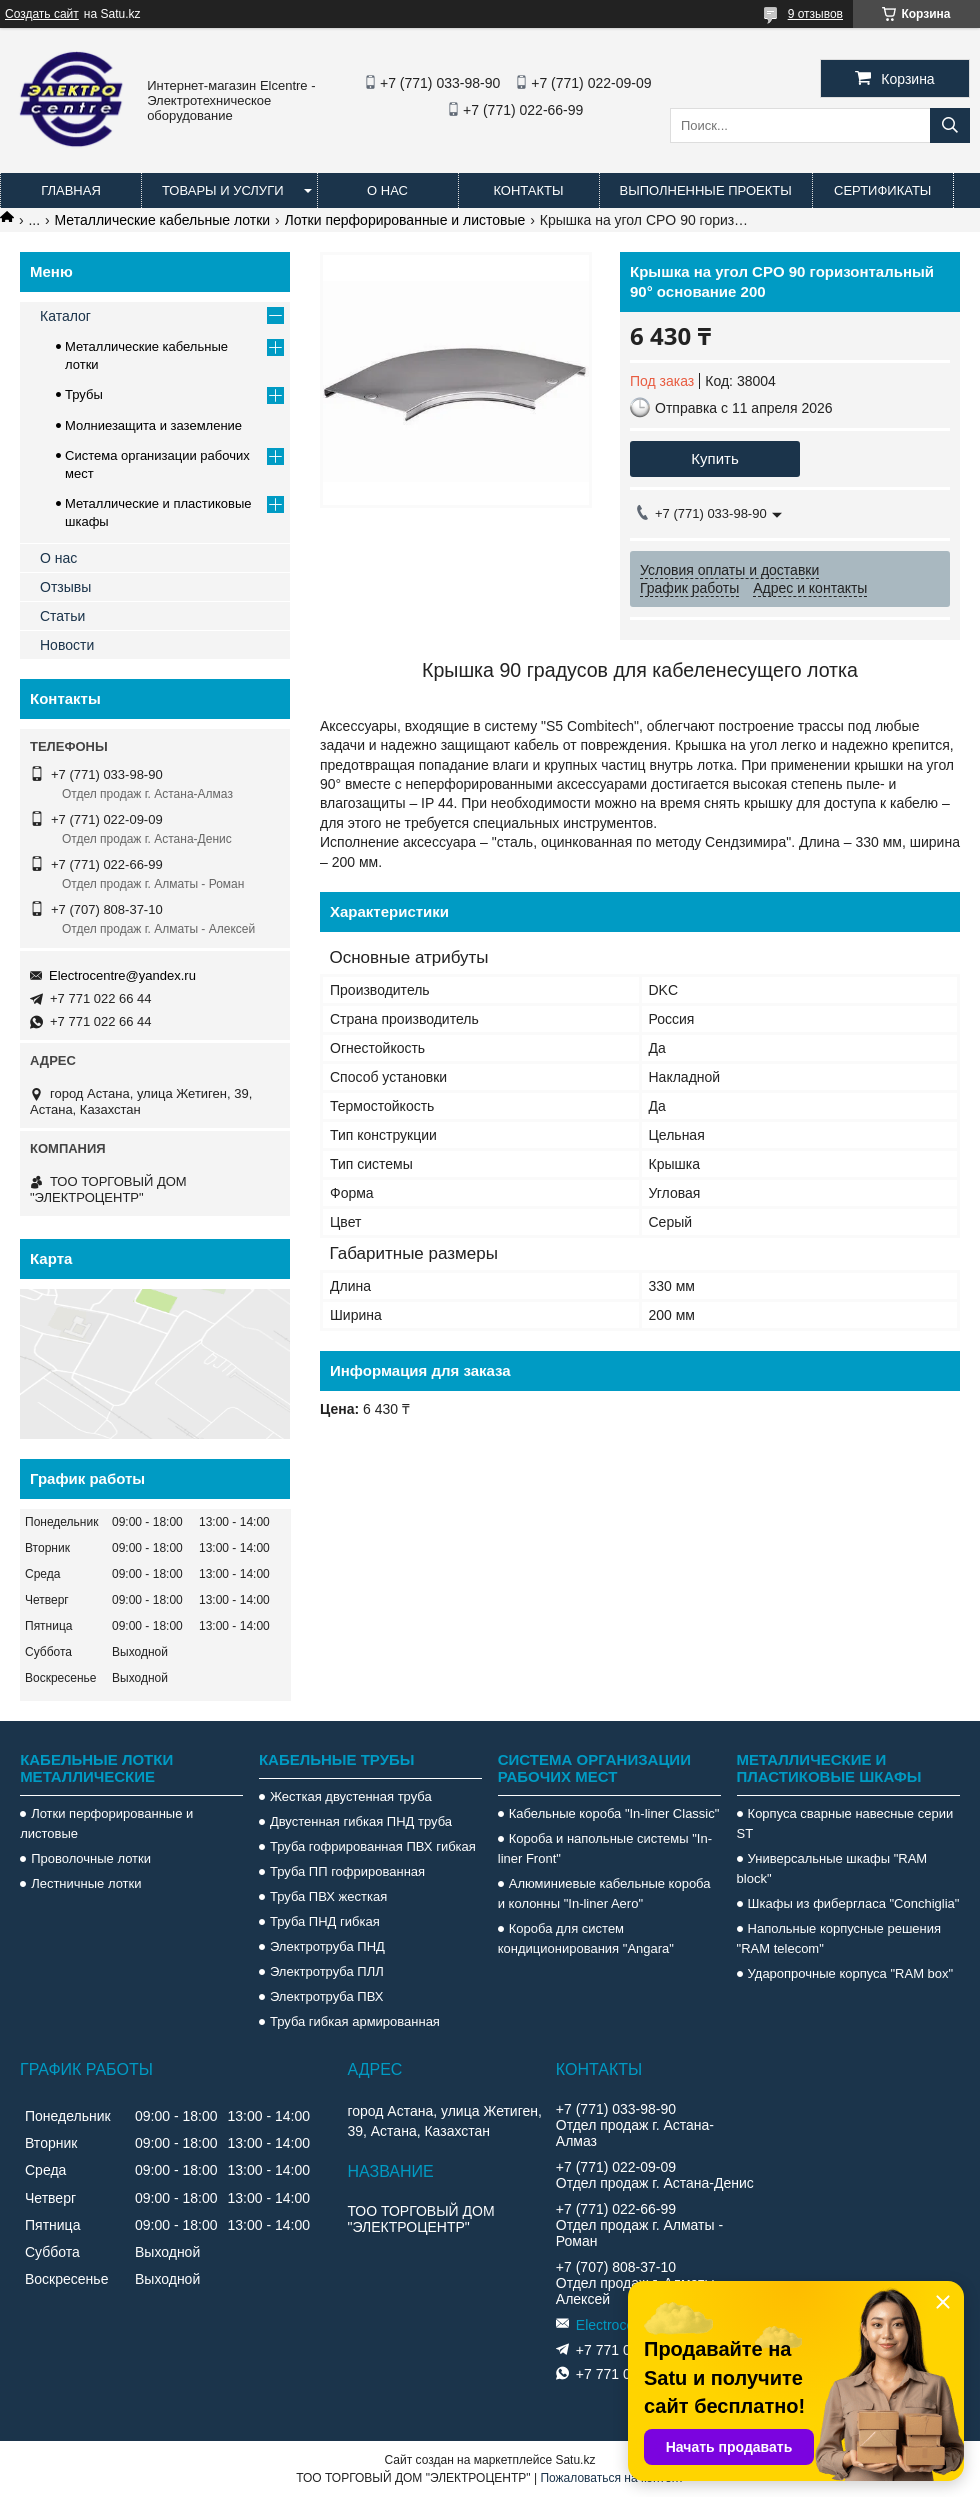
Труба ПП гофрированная (347, 1871)
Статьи (62, 616)
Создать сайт (42, 14)
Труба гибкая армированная (355, 2021)
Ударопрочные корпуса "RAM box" (851, 1973)
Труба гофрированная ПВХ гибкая (373, 1846)
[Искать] (950, 125)
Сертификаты (882, 190)
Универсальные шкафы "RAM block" (832, 1868)
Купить (714, 458)
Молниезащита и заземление (153, 425)
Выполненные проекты (706, 190)
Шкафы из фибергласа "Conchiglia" (854, 1903)
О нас (387, 190)
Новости (67, 645)
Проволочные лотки (91, 1858)
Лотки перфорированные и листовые (405, 220)
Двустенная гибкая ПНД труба (361, 1821)
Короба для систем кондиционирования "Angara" (586, 1938)
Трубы (84, 394)
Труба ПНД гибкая (325, 1921)
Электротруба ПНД (327, 1946)
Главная (71, 190)
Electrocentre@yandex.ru (122, 975)
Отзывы (65, 587)
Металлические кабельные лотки (163, 220)
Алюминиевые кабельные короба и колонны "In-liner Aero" (604, 1893)
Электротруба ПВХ (326, 1996)
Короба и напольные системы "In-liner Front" (605, 1848)
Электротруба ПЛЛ (327, 1971)
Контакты (528, 190)
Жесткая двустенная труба (351, 1796)
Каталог (65, 316)
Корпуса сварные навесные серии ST (845, 1823)
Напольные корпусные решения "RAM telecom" (839, 1938)
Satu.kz (575, 2460)
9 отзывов (815, 14)
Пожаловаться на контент (611, 2478)
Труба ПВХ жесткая (328, 1896)
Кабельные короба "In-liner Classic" (614, 1813)
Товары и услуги (223, 190)
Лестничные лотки (86, 1883)
